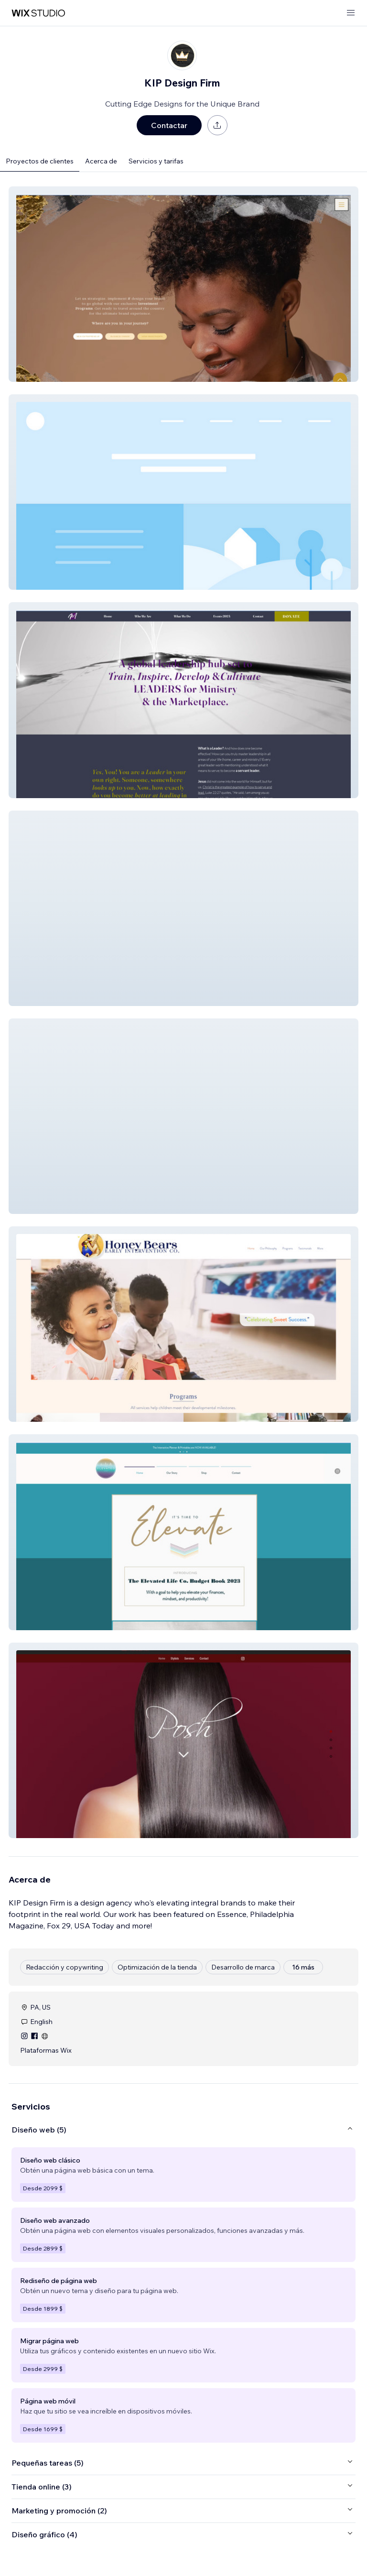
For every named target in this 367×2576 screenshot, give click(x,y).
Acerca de (101, 161)
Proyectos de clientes (40, 161)
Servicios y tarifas (156, 161)
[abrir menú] (350, 13)
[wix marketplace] (38, 13)
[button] (183, 284)
